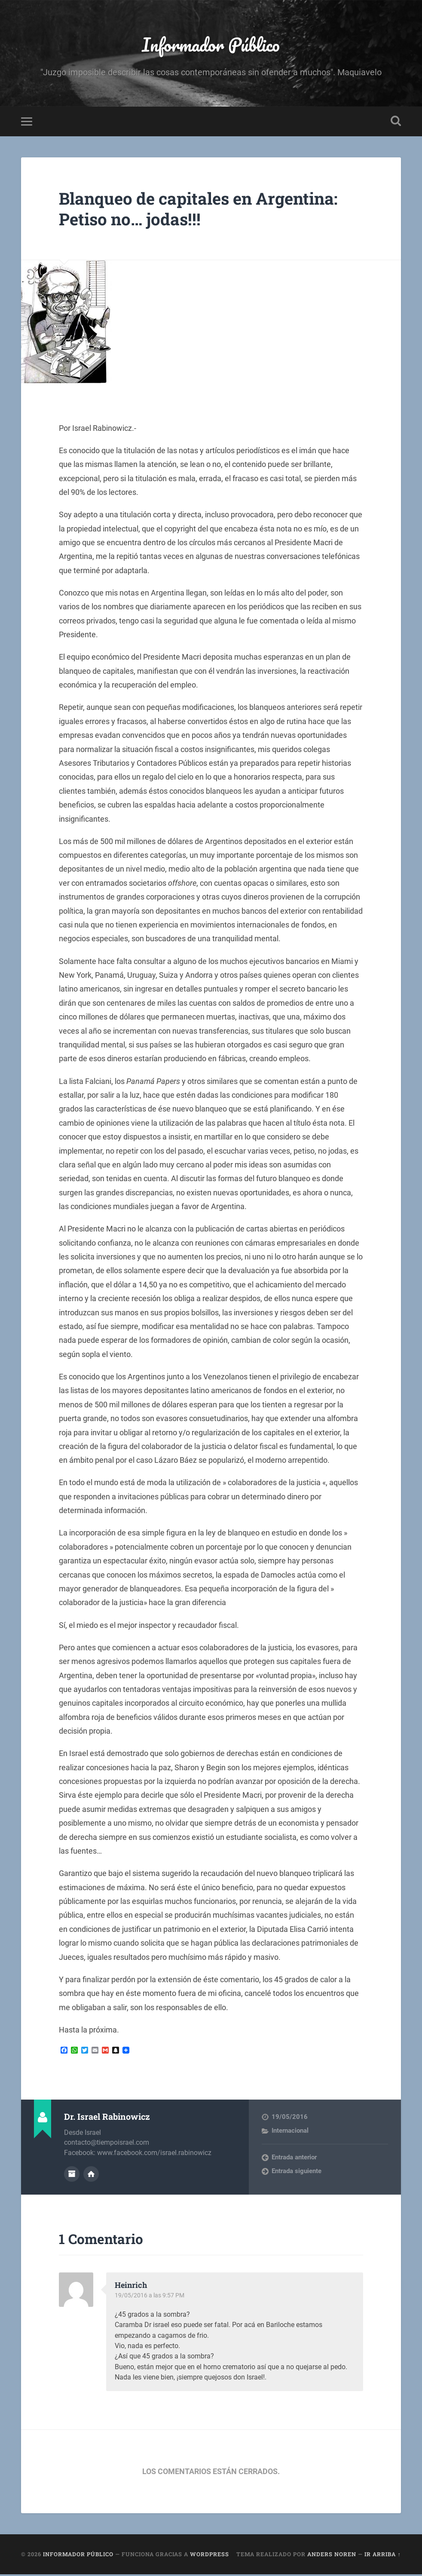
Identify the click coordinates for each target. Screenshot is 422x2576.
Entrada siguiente (296, 2173)
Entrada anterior (294, 2159)
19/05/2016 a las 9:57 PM (151, 2297)
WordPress (209, 2555)
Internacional (290, 2133)
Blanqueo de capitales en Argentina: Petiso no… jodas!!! (207, 211)
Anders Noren (331, 2555)
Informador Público (210, 45)
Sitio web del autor (91, 2175)
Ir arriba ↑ (382, 2555)
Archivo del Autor (72, 2175)
